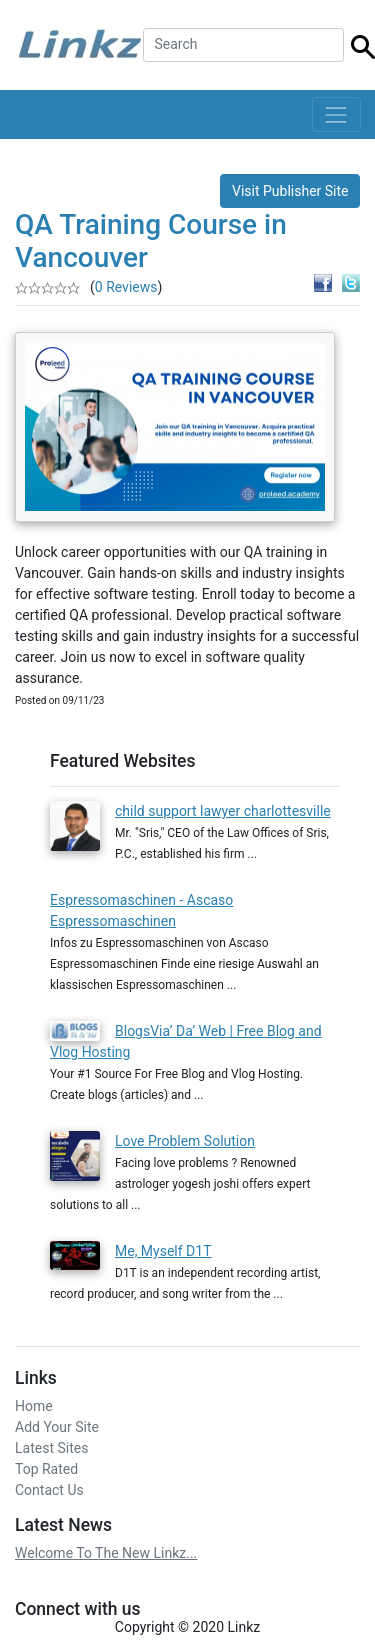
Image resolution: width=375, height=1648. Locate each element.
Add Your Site (57, 1427)
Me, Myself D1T (163, 1251)
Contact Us (49, 1490)
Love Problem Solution (185, 1141)
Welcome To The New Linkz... (106, 1553)
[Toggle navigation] (336, 114)
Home (34, 1406)
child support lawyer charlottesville (223, 811)
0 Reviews (126, 287)
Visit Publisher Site (290, 191)
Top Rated (46, 1469)
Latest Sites (51, 1448)
